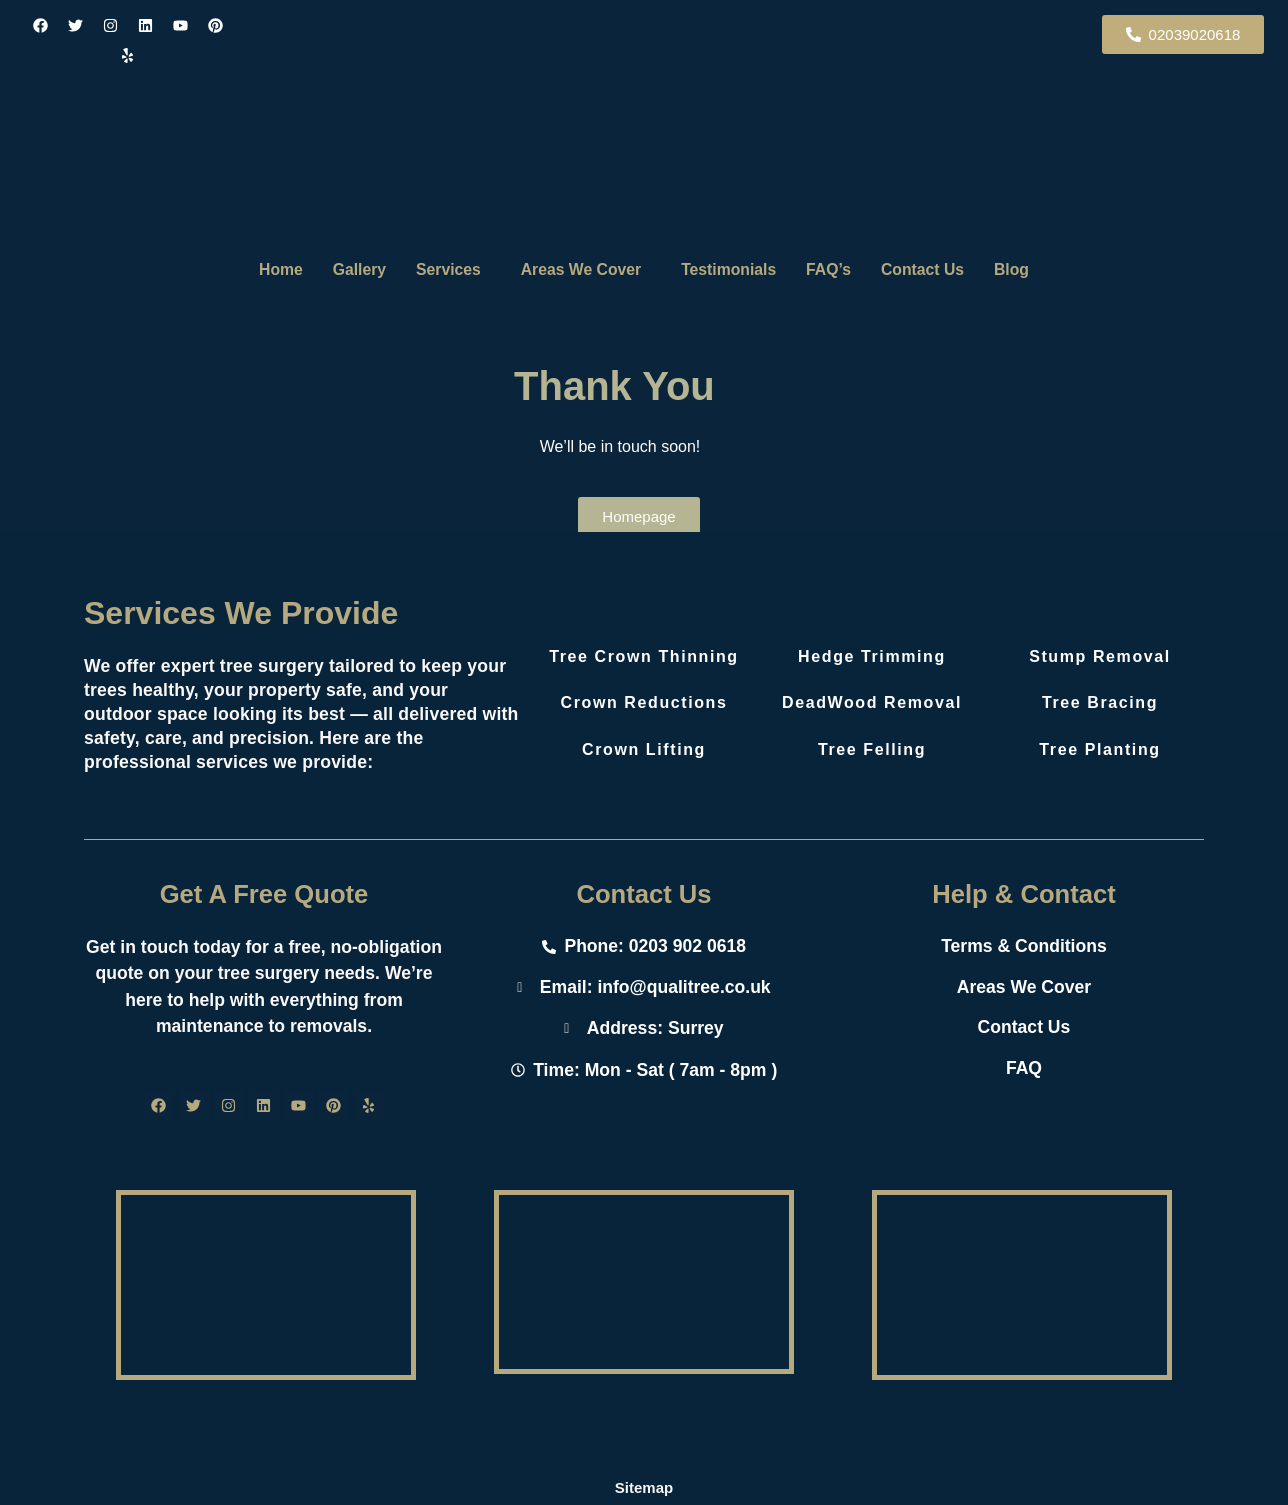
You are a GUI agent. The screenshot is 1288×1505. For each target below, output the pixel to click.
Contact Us (938, 269)
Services (439, 269)
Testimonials (732, 269)
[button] (444, 270)
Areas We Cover (577, 269)
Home (259, 269)
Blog (1034, 269)
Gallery (343, 269)
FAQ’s (838, 269)
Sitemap (644, 1487)
